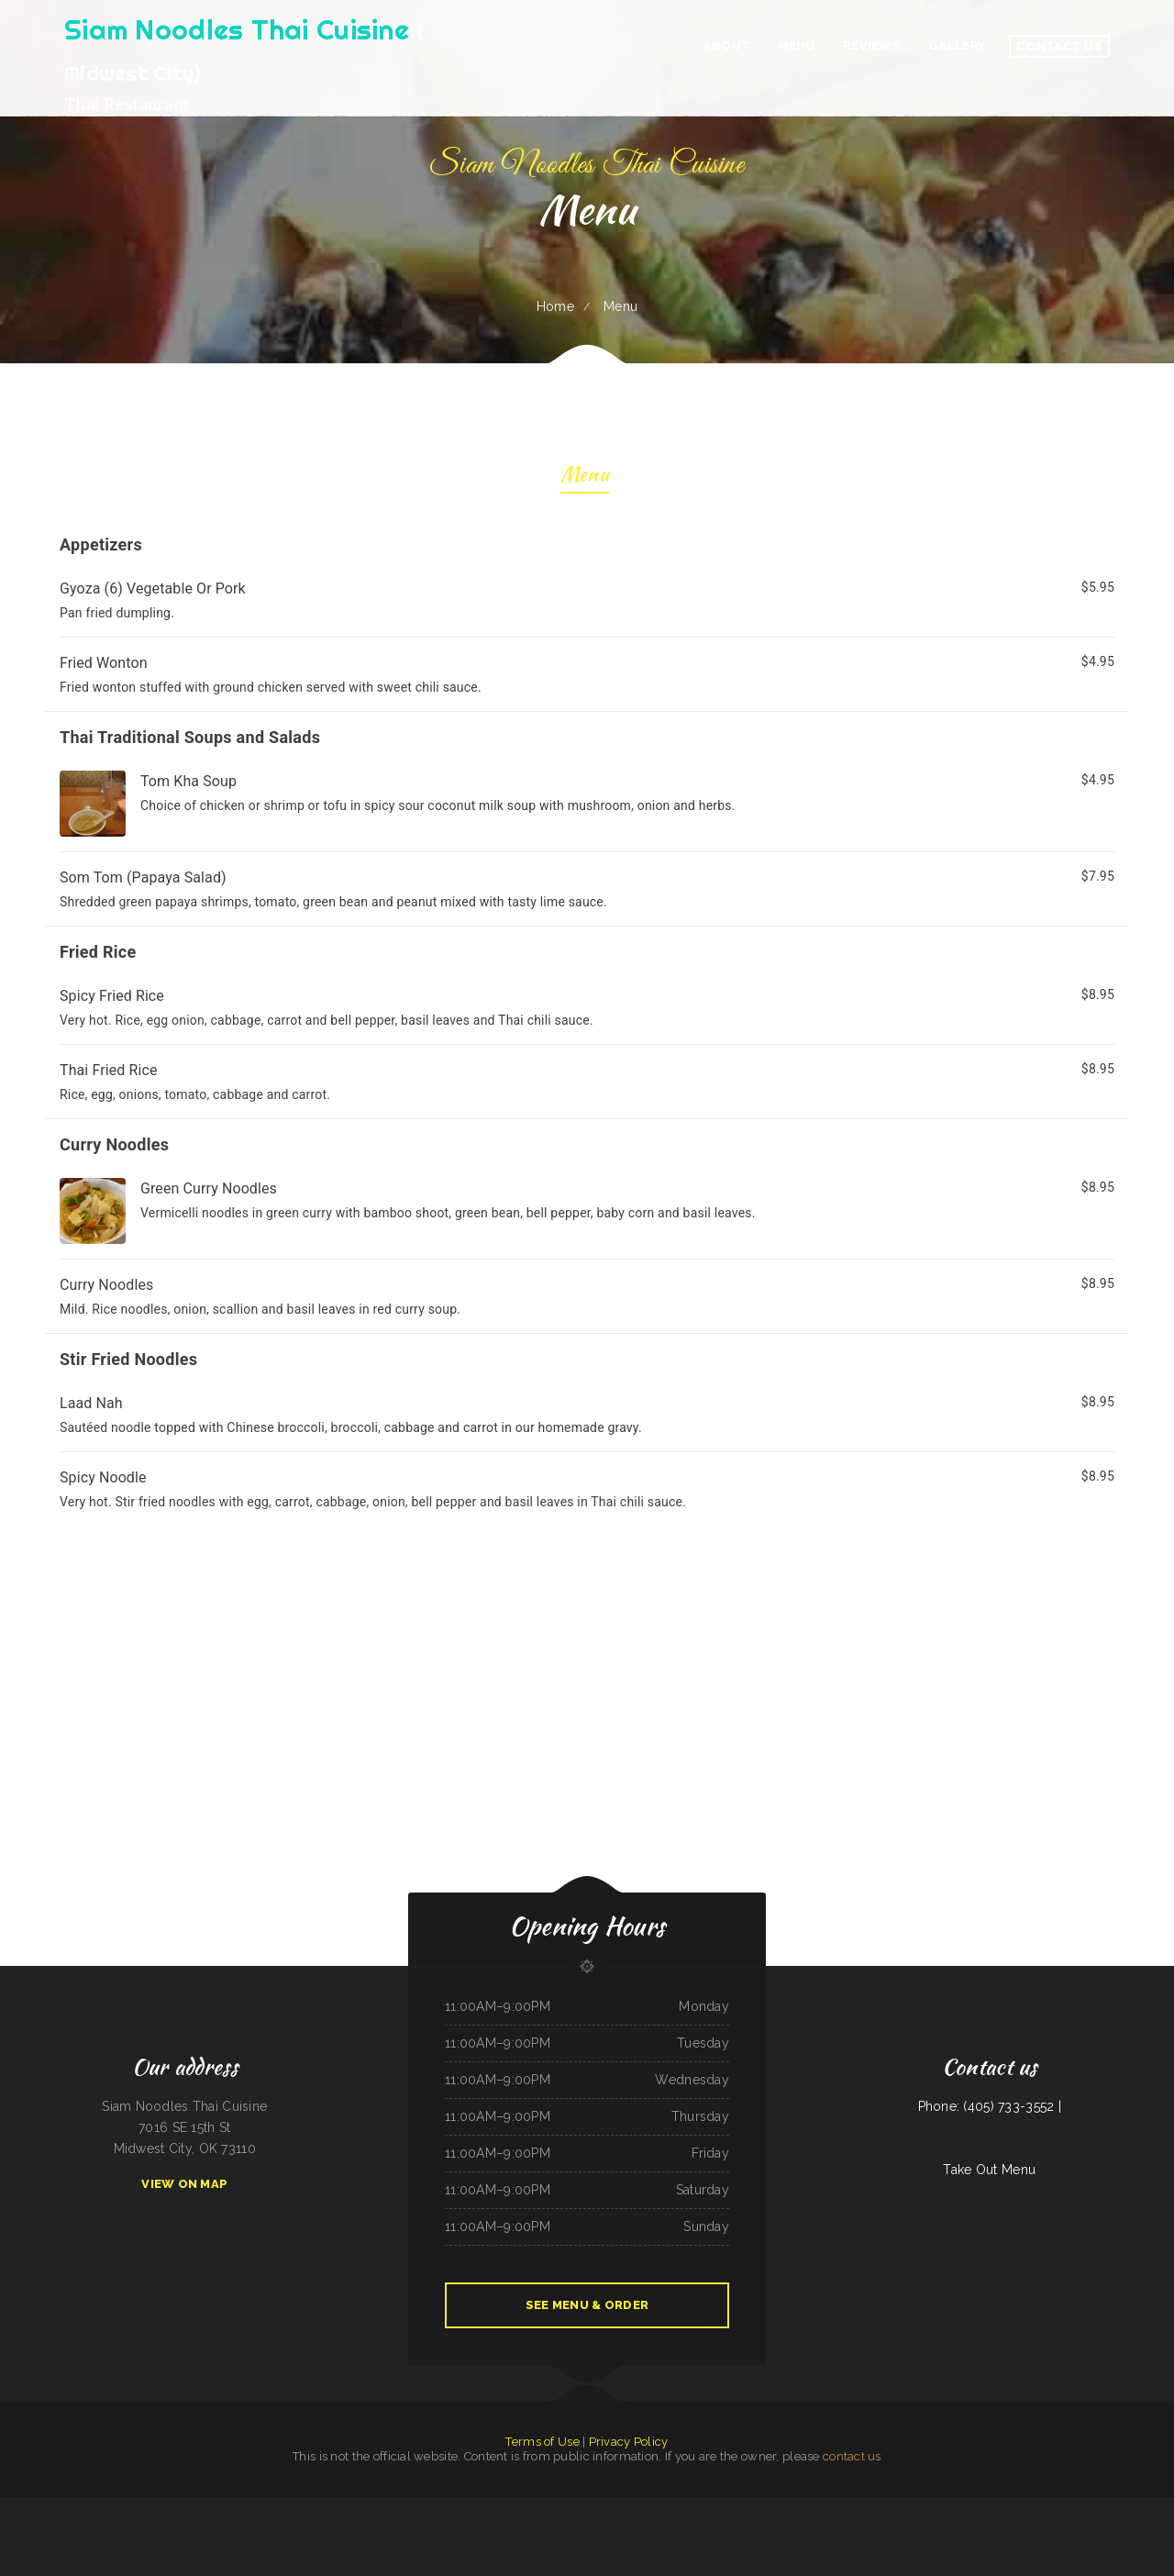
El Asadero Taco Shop (542, 2507)
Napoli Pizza (7, 2507)
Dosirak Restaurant (737, 2528)
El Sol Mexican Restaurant (747, 2507)
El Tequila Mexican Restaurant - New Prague (841, 2507)
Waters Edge (807, 2507)
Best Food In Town (624, 2507)
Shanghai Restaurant (250, 2507)
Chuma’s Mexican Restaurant (780, 2507)
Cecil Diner (1164, 2507)
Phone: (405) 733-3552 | (989, 2106)
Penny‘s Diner (230, 2507)
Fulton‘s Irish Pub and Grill (464, 2507)
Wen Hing (1017, 2507)
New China (494, 2528)
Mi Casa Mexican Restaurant (1119, 2507)
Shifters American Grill (763, 2528)
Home (555, 306)
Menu (584, 476)
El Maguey (520, 2507)
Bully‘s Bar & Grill (673, 2528)
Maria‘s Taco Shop (677, 2507)
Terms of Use (542, 2441)
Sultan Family (51, 2507)
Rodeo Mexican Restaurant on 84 (990, 2507)
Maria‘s (428, 2528)
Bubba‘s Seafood (565, 2507)
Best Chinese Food (275, 2507)
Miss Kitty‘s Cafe (437, 2507)
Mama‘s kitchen (502, 2507)
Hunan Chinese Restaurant (470, 2528)
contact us (852, 2456)
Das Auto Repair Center (651, 2507)
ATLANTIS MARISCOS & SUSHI (606, 2528)
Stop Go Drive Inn (701, 2507)
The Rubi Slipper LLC (299, 2507)
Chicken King (68, 2507)
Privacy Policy (629, 2441)
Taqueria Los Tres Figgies (408, 2528)
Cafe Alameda (721, 2507)
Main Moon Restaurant (1089, 2507)
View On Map (184, 2184)
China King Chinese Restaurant (1057, 2507)
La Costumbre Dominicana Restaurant (404, 2507)
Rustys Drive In (912, 2507)
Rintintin (487, 2507)
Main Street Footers (28, 2507)
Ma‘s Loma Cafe (585, 2507)
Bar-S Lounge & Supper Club (364, 2507)
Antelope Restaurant (574, 2528)
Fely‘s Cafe (1032, 2507)
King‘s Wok (930, 2507)
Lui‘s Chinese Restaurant (91, 2507)
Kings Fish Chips (551, 2528)
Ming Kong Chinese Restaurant (643, 2528)
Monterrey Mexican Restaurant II (200, 2507)
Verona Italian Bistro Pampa (953, 2507)
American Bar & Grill (118, 2507)
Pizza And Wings (714, 2528)
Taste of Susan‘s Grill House (330, 2507)
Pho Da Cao (604, 2507)
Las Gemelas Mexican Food (885, 2507)
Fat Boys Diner (695, 2528)
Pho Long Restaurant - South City (522, 2528)
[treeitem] (587, 1489)
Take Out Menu (989, 2169)
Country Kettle (1147, 2507)
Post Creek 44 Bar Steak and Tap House (155, 2507)
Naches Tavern (444, 2528)
